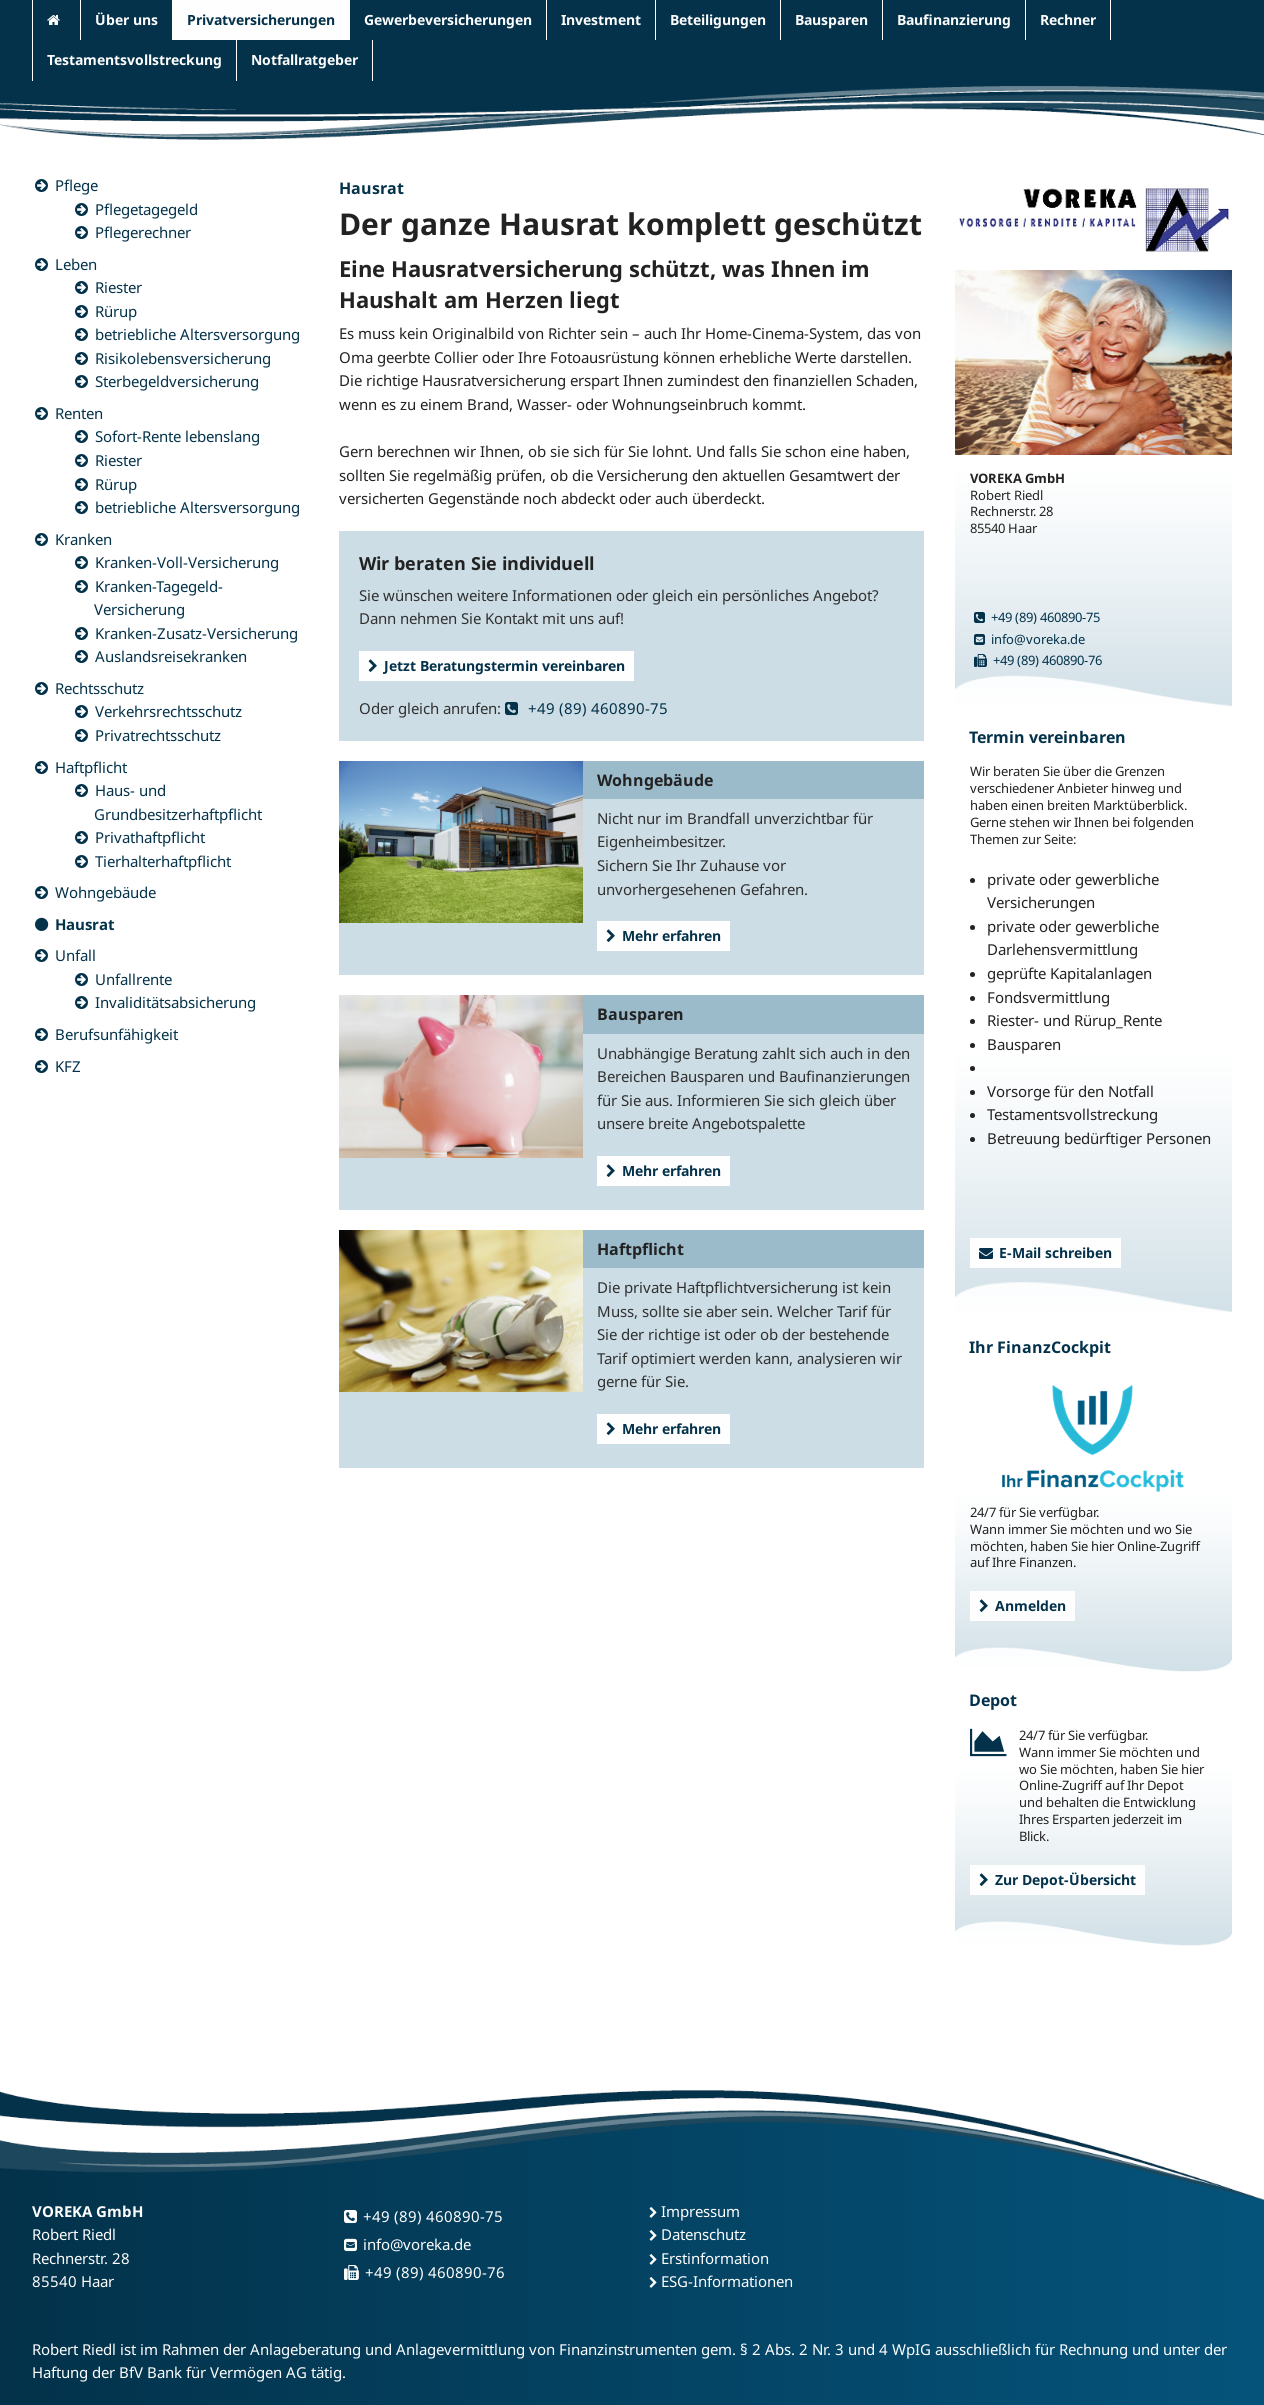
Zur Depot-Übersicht (1057, 1879)
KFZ (68, 1066)
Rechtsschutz (99, 688)
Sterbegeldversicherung (177, 381)
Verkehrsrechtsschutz (168, 711)
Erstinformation (715, 2258)
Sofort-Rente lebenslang (177, 436)
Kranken (83, 539)
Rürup (116, 311)
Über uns (126, 19)
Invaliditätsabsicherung (175, 1002)
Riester (118, 287)
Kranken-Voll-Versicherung (187, 562)
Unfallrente (133, 979)
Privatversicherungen (261, 19)
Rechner (1068, 19)
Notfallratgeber (304, 59)
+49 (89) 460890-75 (586, 708)
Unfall (75, 955)
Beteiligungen (718, 19)
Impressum (700, 2211)
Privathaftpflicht (150, 837)
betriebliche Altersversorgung (197, 334)
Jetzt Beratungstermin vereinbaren (496, 665)
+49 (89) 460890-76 (1038, 660)
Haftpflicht (91, 767)
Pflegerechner (143, 232)
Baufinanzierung (954, 19)
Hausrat (85, 924)
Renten (79, 413)
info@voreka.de (1029, 639)
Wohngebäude (105, 892)
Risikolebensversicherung (183, 358)
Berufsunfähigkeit (116, 1034)
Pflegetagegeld (146, 209)
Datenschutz (703, 2234)
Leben (76, 264)
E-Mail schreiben (1045, 1252)
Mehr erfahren (663, 935)
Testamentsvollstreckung (134, 59)
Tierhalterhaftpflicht (163, 861)
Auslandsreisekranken (171, 656)
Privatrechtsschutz (158, 735)
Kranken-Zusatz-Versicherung (196, 633)
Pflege (76, 185)
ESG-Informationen (727, 2281)
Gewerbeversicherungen (448, 19)
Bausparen (831, 19)
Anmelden (1022, 1605)
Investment (601, 19)
